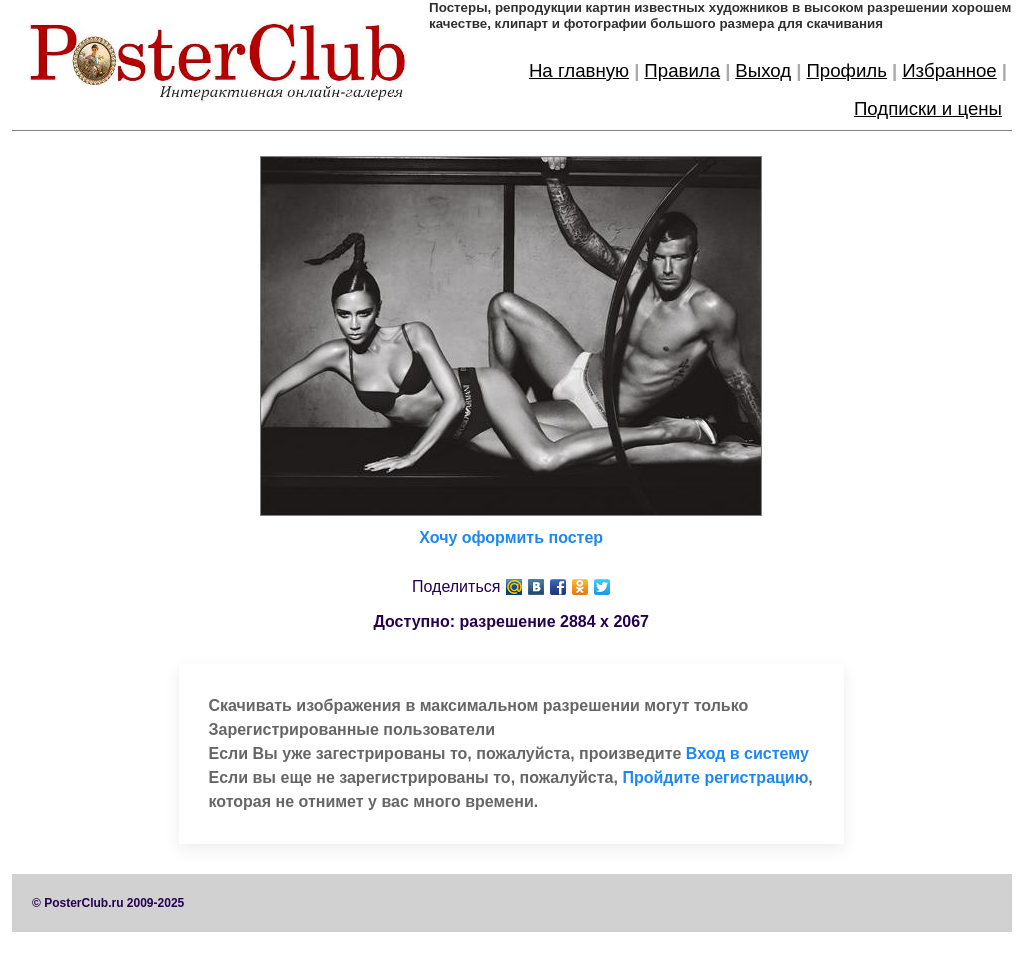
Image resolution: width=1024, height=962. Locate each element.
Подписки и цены (928, 108)
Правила (682, 70)
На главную (579, 70)
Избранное (949, 70)
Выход (763, 70)
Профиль (846, 70)
